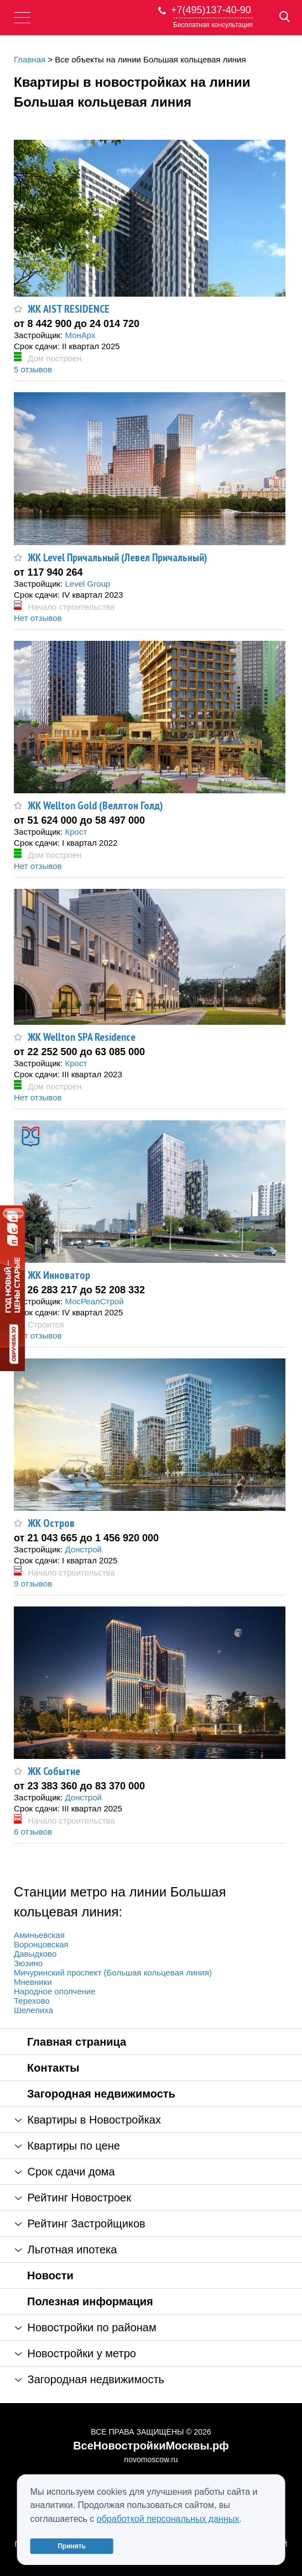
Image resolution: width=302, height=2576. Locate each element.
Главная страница (76, 2042)
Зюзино (28, 1963)
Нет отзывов (37, 618)
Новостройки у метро (75, 2353)
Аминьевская (39, 1935)
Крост (76, 831)
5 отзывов (33, 369)
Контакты (53, 2068)
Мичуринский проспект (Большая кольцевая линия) (113, 1972)
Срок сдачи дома (65, 2172)
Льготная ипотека (66, 2249)
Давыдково (35, 1953)
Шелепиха (33, 2010)
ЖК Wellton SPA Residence (82, 1037)
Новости (50, 2275)
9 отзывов (33, 1583)
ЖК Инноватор (59, 1275)
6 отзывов (33, 1831)
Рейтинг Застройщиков (80, 2223)
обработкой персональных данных (168, 2519)
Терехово (32, 2000)
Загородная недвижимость (101, 2094)
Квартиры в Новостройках (88, 2120)
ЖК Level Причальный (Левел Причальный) (117, 557)
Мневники (33, 1982)
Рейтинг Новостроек (73, 2198)
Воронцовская (41, 1944)
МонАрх (80, 335)
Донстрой (83, 1549)
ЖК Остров (51, 1523)
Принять (72, 2546)
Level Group (87, 583)
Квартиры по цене (67, 2146)
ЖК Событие (54, 1771)
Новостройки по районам (86, 2327)
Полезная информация (90, 2301)
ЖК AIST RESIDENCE (69, 309)
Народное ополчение (54, 1991)
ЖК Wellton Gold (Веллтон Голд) (95, 805)
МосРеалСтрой (94, 1301)
